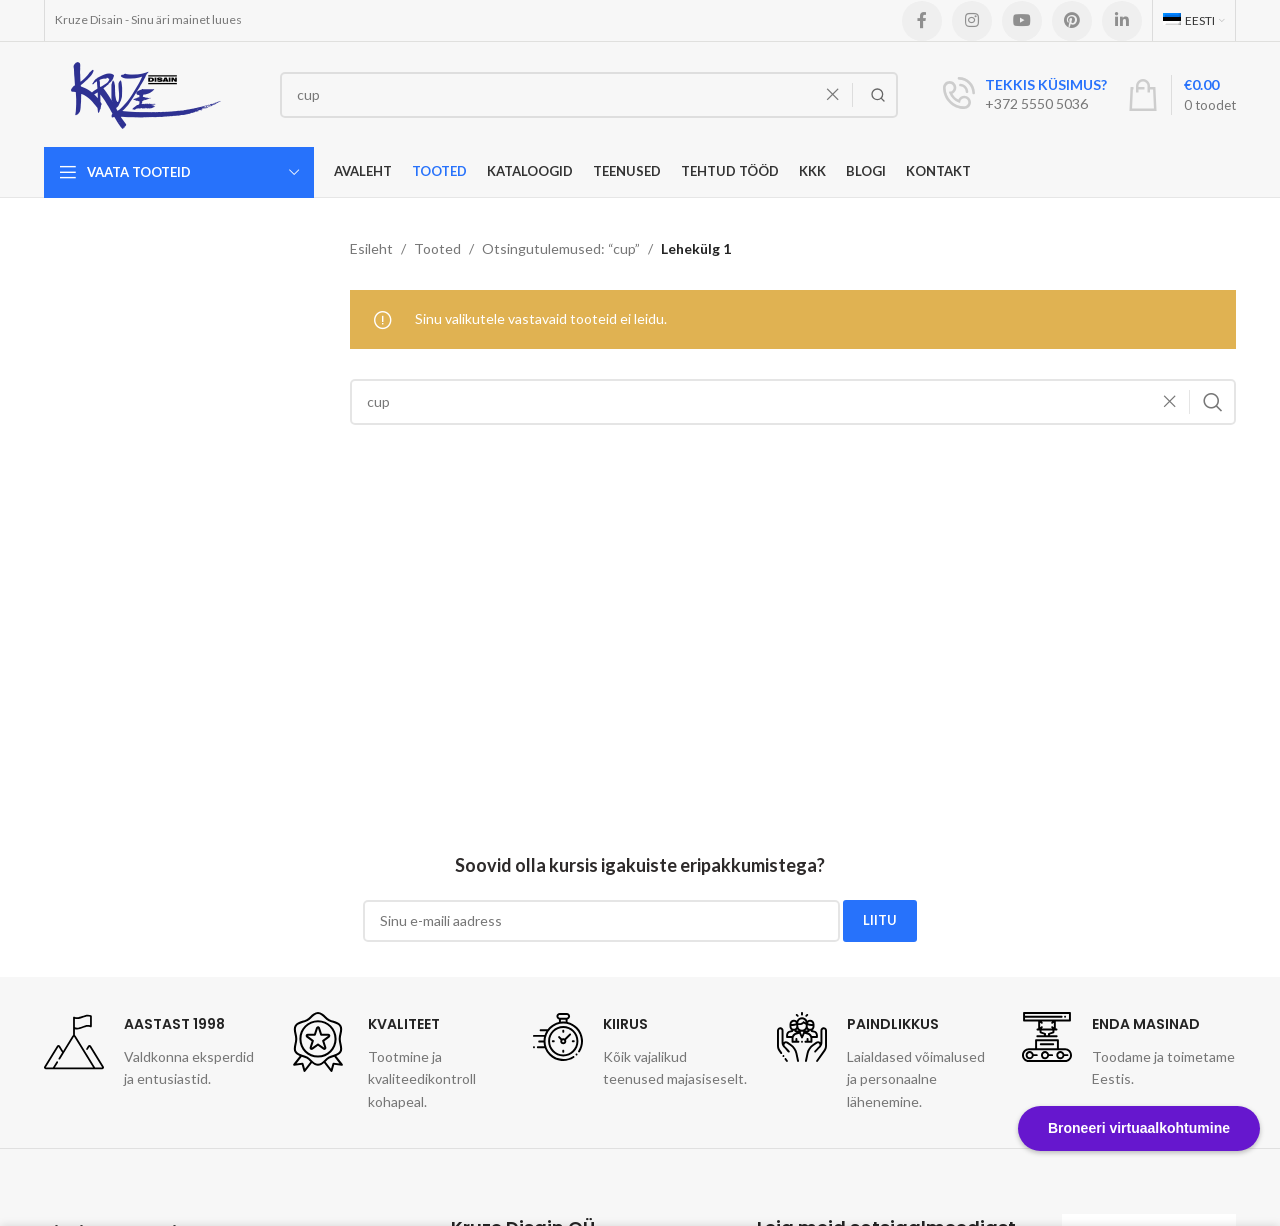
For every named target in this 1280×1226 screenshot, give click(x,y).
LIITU (880, 920)
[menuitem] (1194, 20)
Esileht (371, 248)
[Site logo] (147, 92)
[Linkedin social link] (1122, 21)
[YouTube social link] (1022, 21)
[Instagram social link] (972, 21)
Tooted (437, 248)
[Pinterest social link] (1072, 21)
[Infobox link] (1025, 95)
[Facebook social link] (922, 21)
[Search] (589, 95)
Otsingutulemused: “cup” (561, 248)
